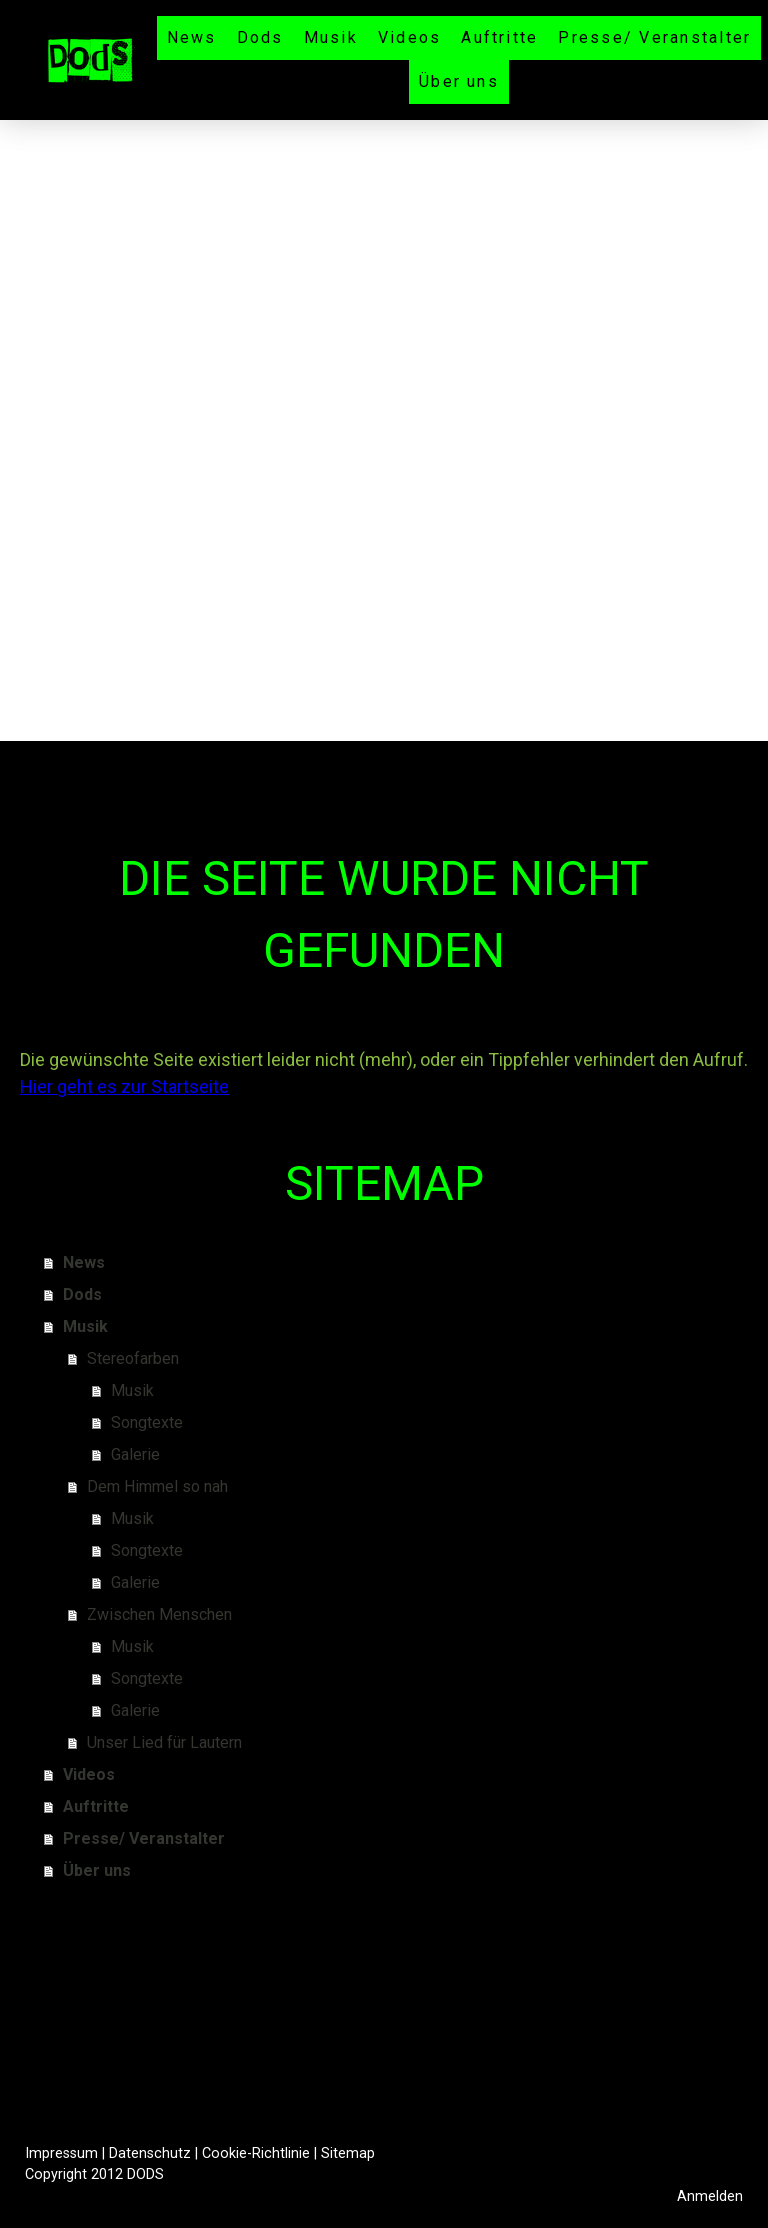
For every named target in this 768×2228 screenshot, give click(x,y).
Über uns (459, 81)
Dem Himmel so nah (157, 1486)
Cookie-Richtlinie (256, 2153)
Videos (409, 37)
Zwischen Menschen (159, 1614)
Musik (331, 37)
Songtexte (147, 1422)
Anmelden (710, 2196)
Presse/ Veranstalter (654, 37)
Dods (260, 37)
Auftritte (499, 37)
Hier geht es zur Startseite (124, 1086)
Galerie (135, 1454)
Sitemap (348, 2153)
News (192, 37)
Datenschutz (150, 2153)
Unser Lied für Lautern (164, 1742)
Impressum (61, 2153)
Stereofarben (133, 1358)
